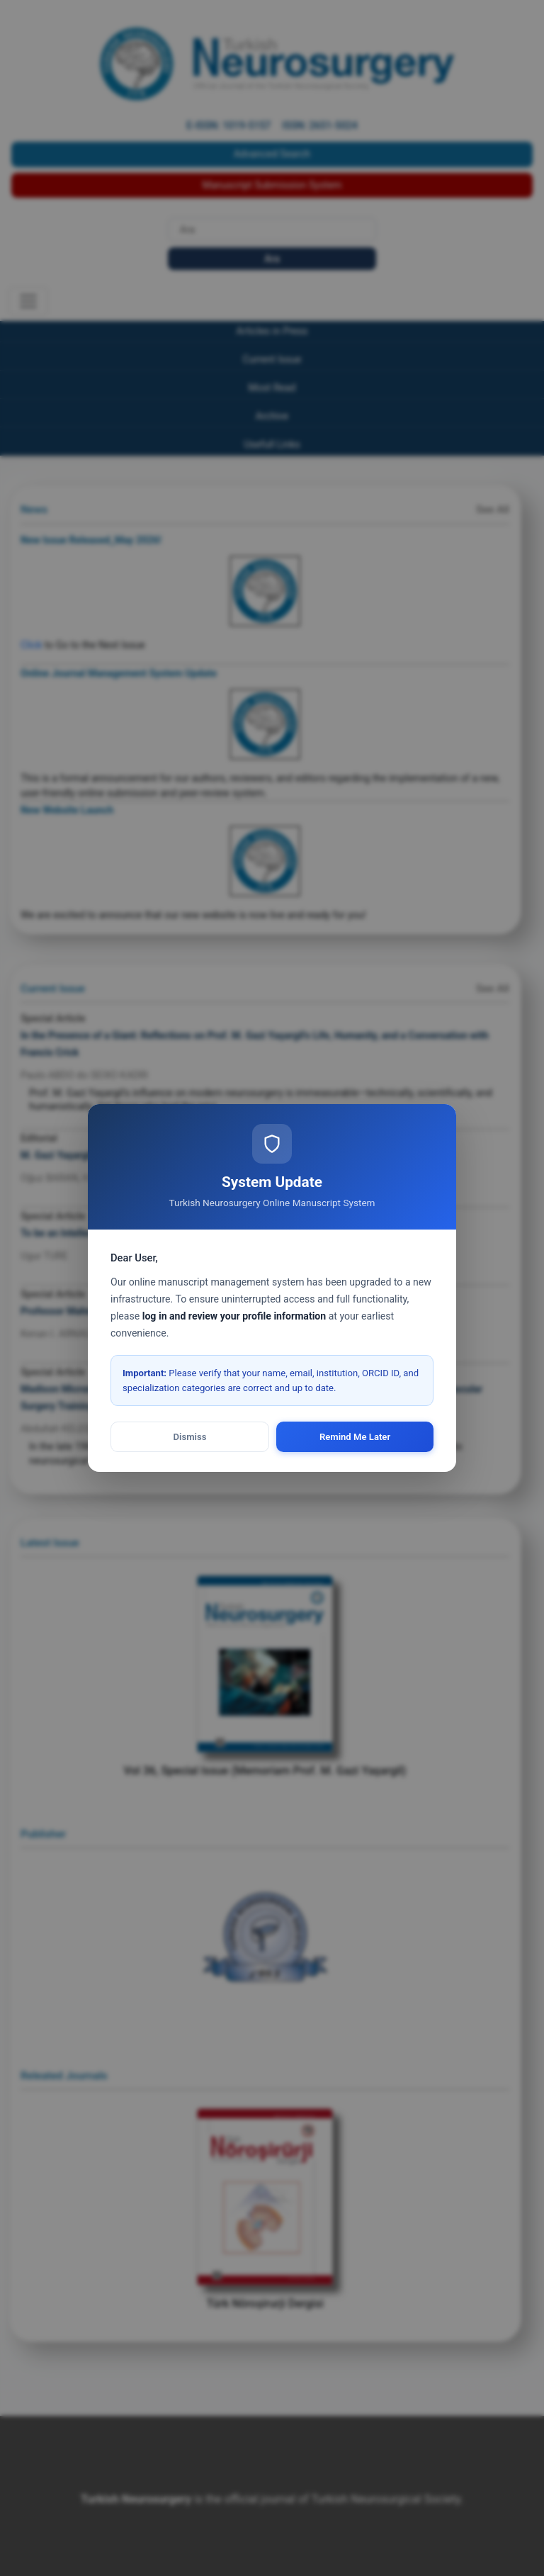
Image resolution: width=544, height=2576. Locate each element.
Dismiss (190, 1437)
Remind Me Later (354, 1437)
